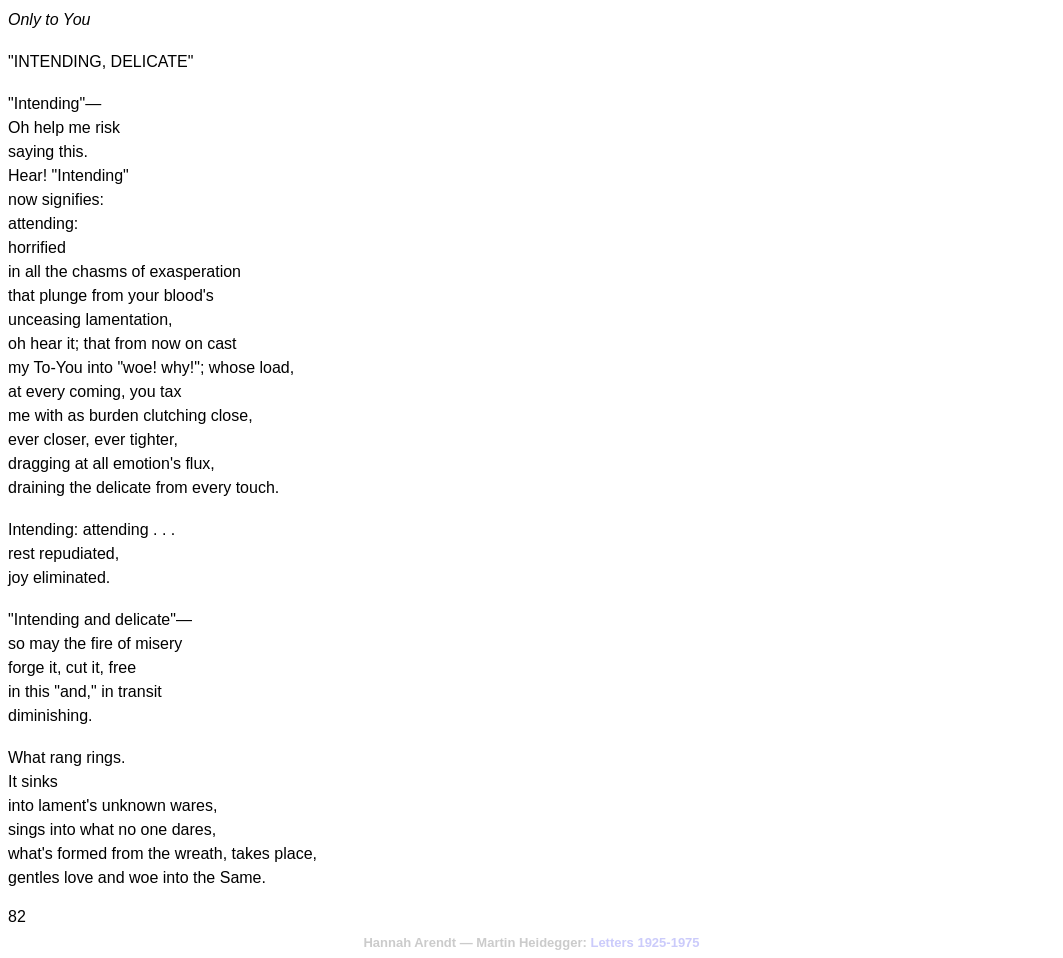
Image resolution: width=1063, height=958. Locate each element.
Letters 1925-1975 (644, 942)
